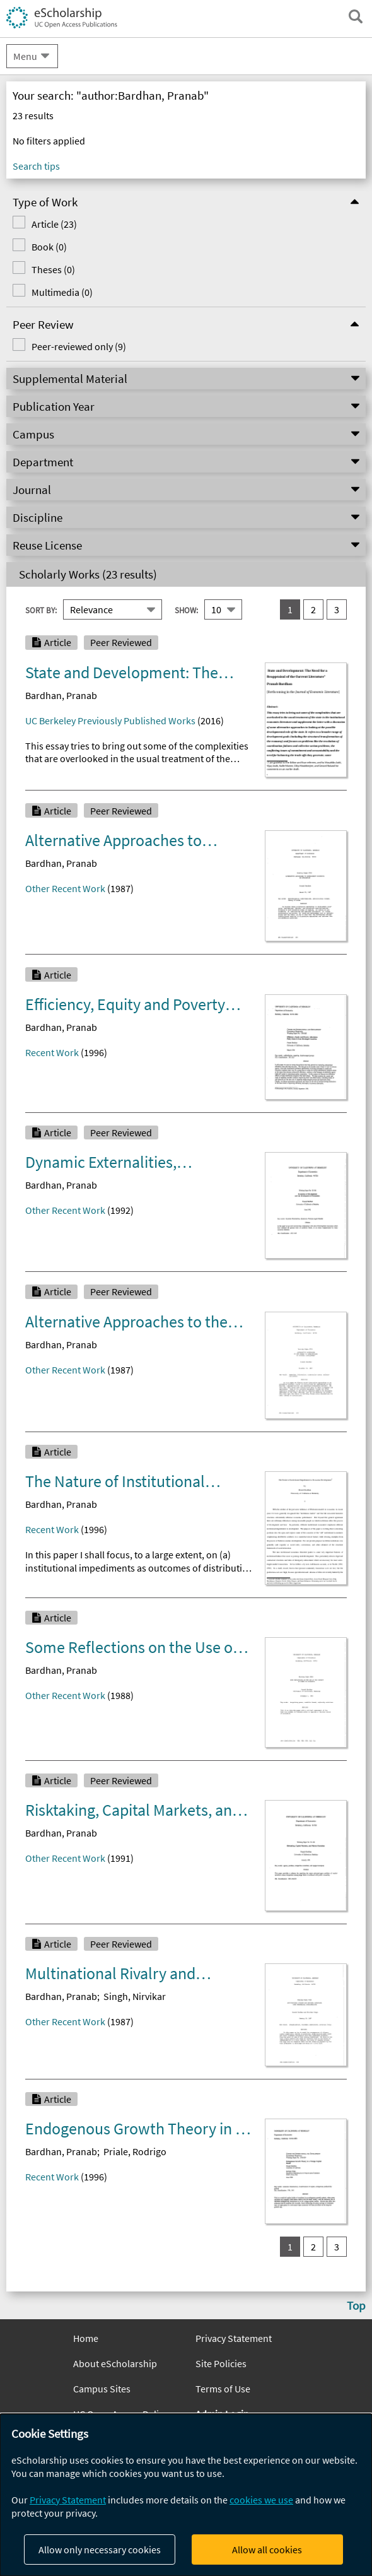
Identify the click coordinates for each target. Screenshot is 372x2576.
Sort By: (41, 610)
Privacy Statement (233, 2338)
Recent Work (52, 1052)
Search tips (36, 166)
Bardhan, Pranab (61, 695)
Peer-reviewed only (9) (79, 346)
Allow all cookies (267, 2549)
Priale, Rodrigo (134, 2151)
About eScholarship (115, 2363)
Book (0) (49, 246)
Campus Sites (102, 2388)
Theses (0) (53, 269)
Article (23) (54, 224)
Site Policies (221, 2363)
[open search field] (356, 16)
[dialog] (186, 2495)
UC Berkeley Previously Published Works (110, 720)
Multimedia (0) (62, 292)
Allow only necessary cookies (99, 2549)
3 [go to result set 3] (336, 609)
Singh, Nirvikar (134, 1996)
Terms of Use (222, 2388)
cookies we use (261, 2499)
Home (85, 2338)
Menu (25, 56)
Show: (186, 610)
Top (356, 2305)
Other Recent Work (65, 888)
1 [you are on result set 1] (290, 609)
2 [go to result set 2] (313, 609)
